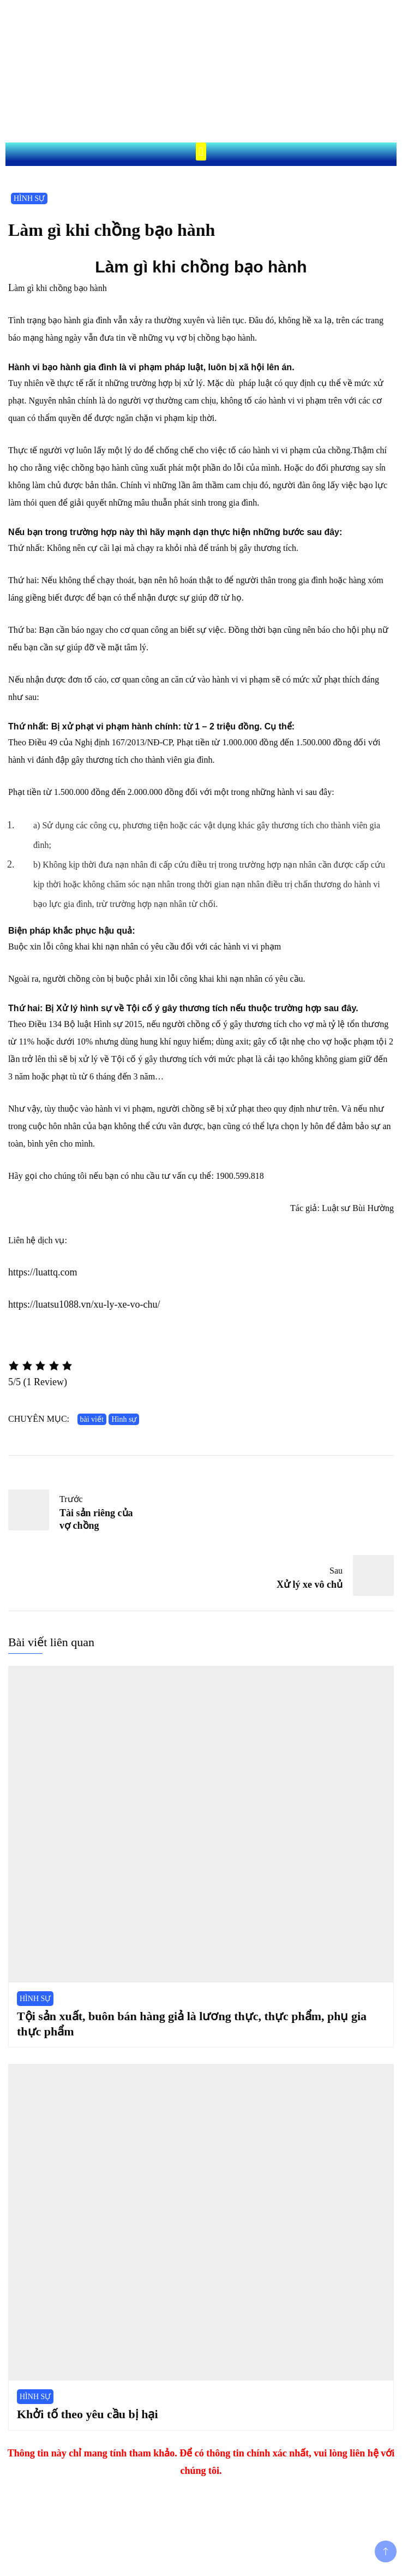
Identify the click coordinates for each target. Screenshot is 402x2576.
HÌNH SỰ (29, 198)
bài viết (92, 1419)
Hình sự (123, 1419)
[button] (201, 152)
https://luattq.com (42, 1272)
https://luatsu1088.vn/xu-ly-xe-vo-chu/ (84, 1304)
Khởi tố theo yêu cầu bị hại (87, 2414)
